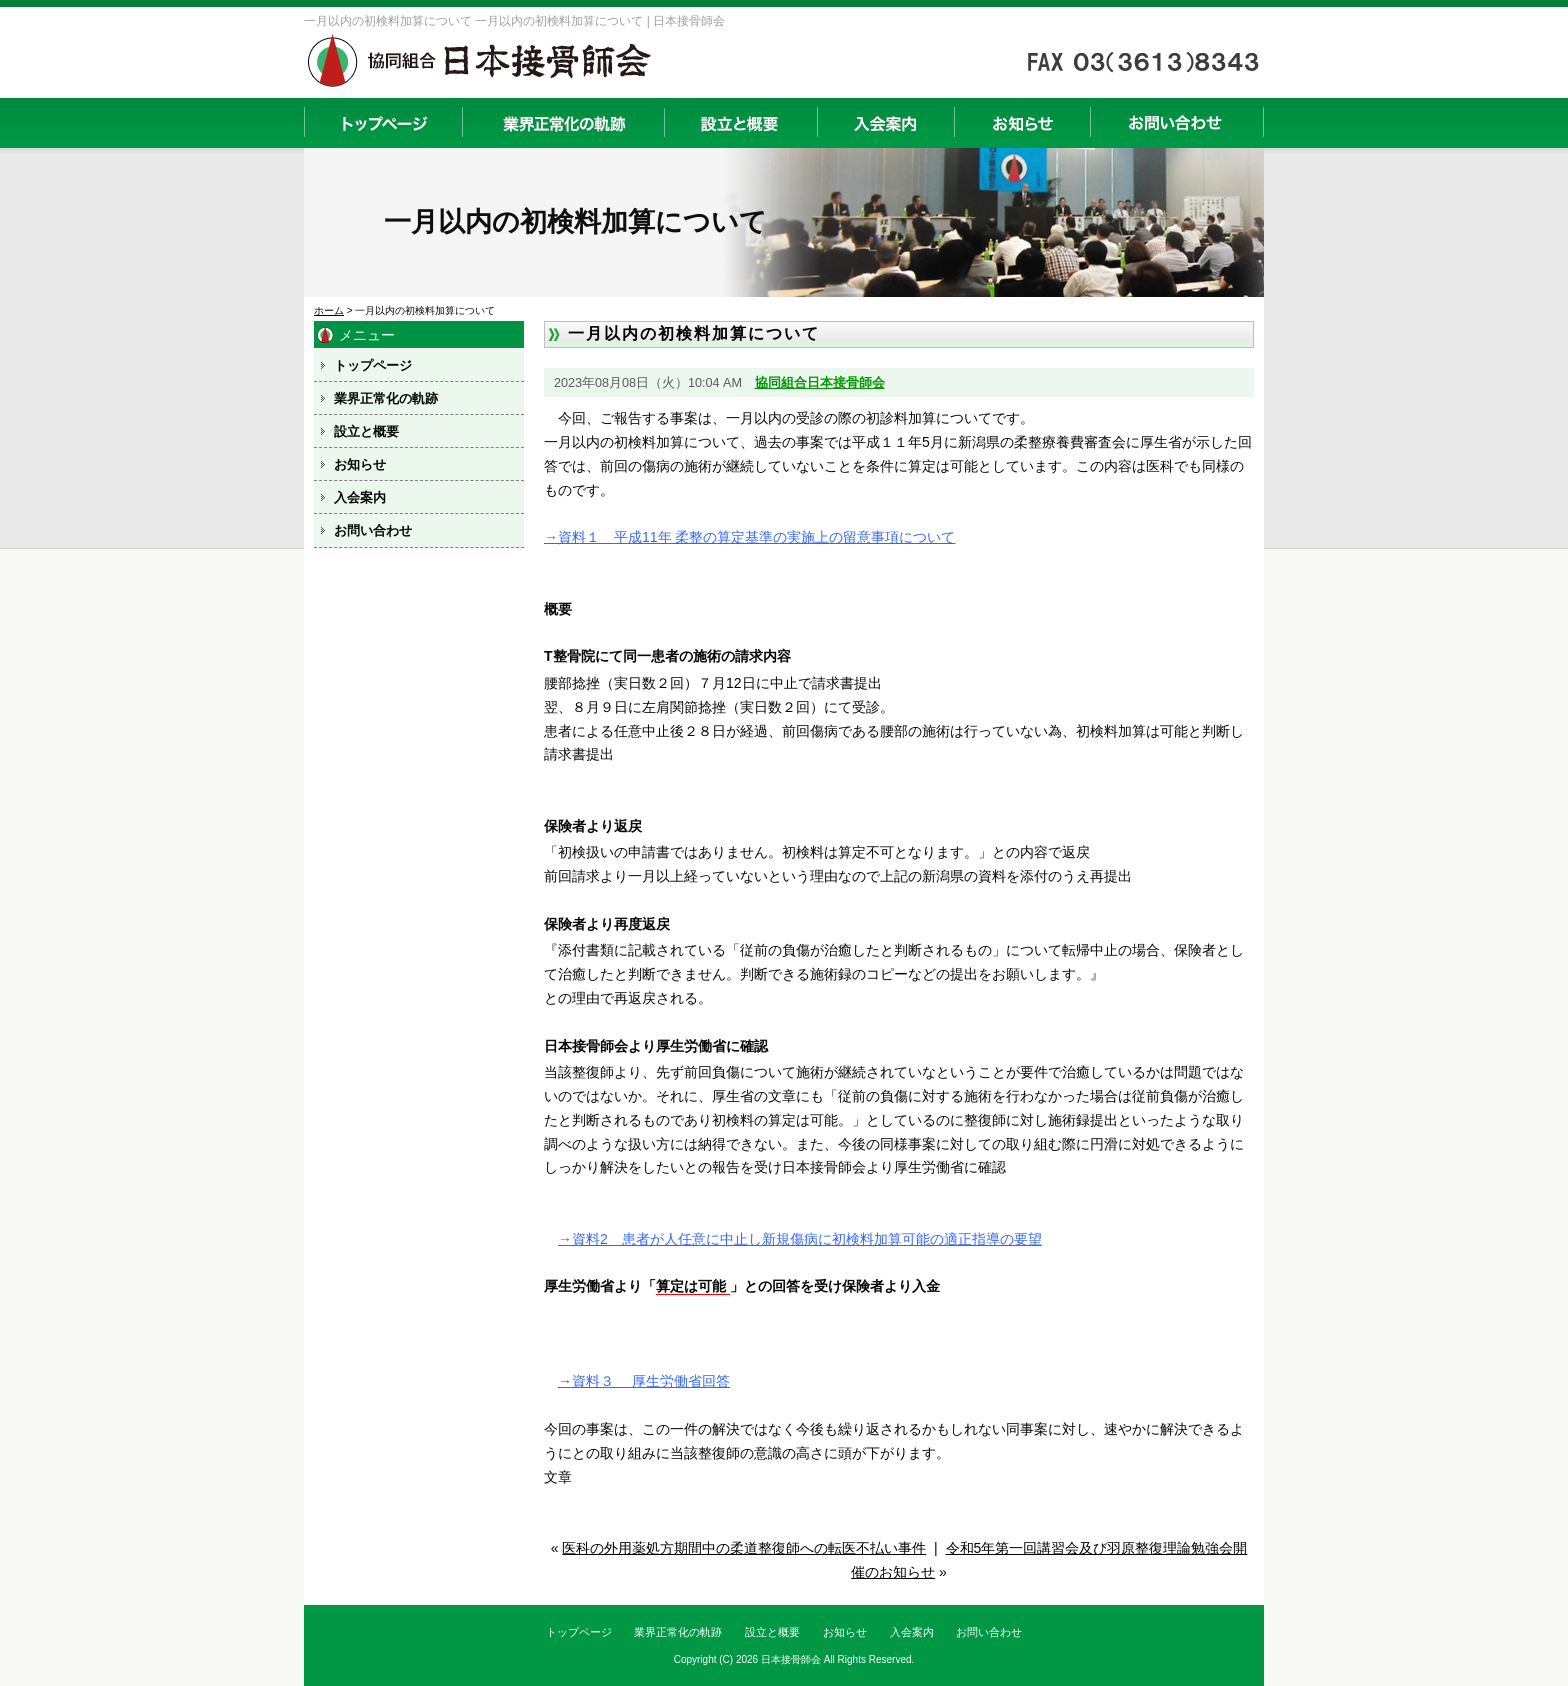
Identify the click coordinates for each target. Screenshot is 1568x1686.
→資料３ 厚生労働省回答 (644, 1381)
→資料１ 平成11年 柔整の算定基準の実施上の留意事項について (749, 537)
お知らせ (1022, 123)
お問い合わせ (1177, 123)
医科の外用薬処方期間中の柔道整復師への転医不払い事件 (744, 1548)
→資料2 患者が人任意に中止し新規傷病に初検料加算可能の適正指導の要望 (800, 1239)
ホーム (329, 310)
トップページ (383, 123)
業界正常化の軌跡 (563, 123)
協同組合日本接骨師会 (820, 383)
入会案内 (885, 123)
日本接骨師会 (791, 1659)
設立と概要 (740, 123)
